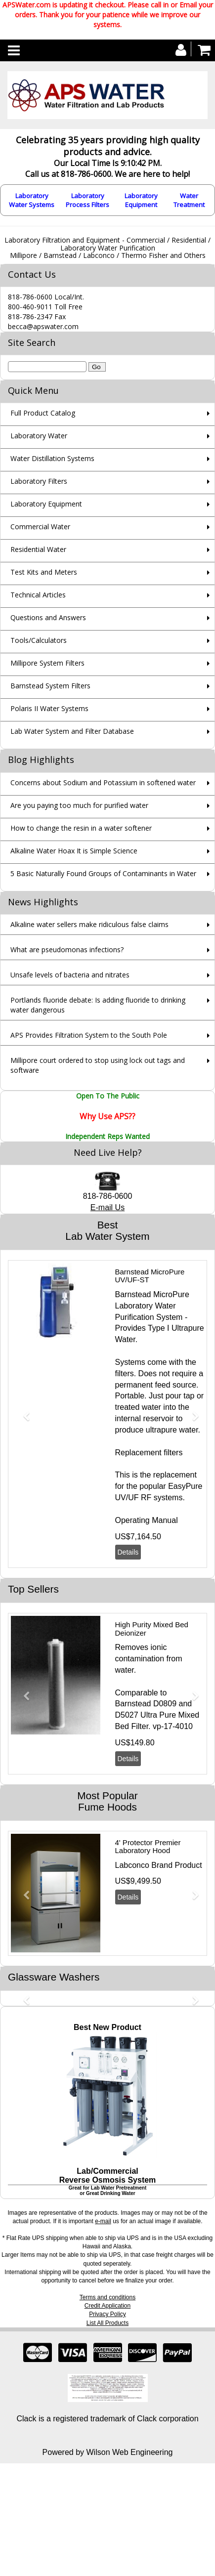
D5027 (126, 1715)
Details (128, 1552)
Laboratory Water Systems (31, 200)
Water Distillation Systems (52, 458)
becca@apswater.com (43, 326)
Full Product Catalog (42, 413)
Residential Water (38, 549)
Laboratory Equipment (141, 200)
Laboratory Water (38, 435)
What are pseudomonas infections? (67, 949)
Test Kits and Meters (43, 572)
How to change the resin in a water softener (81, 828)
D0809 (164, 1703)
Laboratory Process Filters (87, 200)
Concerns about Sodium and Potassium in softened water (103, 782)
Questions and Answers (48, 617)
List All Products (107, 2323)
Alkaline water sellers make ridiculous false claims (89, 924)
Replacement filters (149, 1452)
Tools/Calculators (38, 640)
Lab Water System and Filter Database (72, 731)
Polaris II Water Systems (49, 708)
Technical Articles (38, 594)
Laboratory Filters (38, 481)
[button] (23, 1411)
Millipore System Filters (47, 663)
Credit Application (107, 2305)
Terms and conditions (107, 2297)
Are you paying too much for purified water (79, 805)
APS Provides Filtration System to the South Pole (88, 1035)
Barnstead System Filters (50, 685)
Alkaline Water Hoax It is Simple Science (73, 850)
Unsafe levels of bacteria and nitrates (69, 974)
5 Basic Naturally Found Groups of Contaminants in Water (103, 873)
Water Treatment (189, 200)
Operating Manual (146, 1520)
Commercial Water (40, 526)
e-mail (103, 2221)
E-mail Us (107, 1207)
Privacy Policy (107, 2314)
